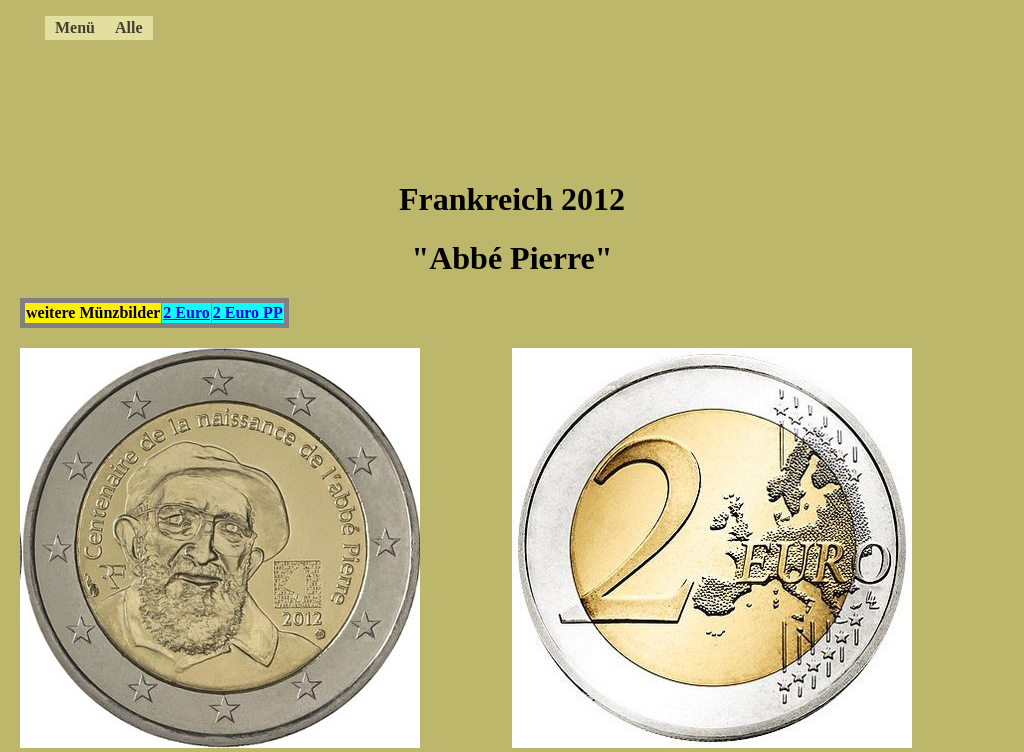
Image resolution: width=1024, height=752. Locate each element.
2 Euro (186, 312)
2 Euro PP (248, 312)
